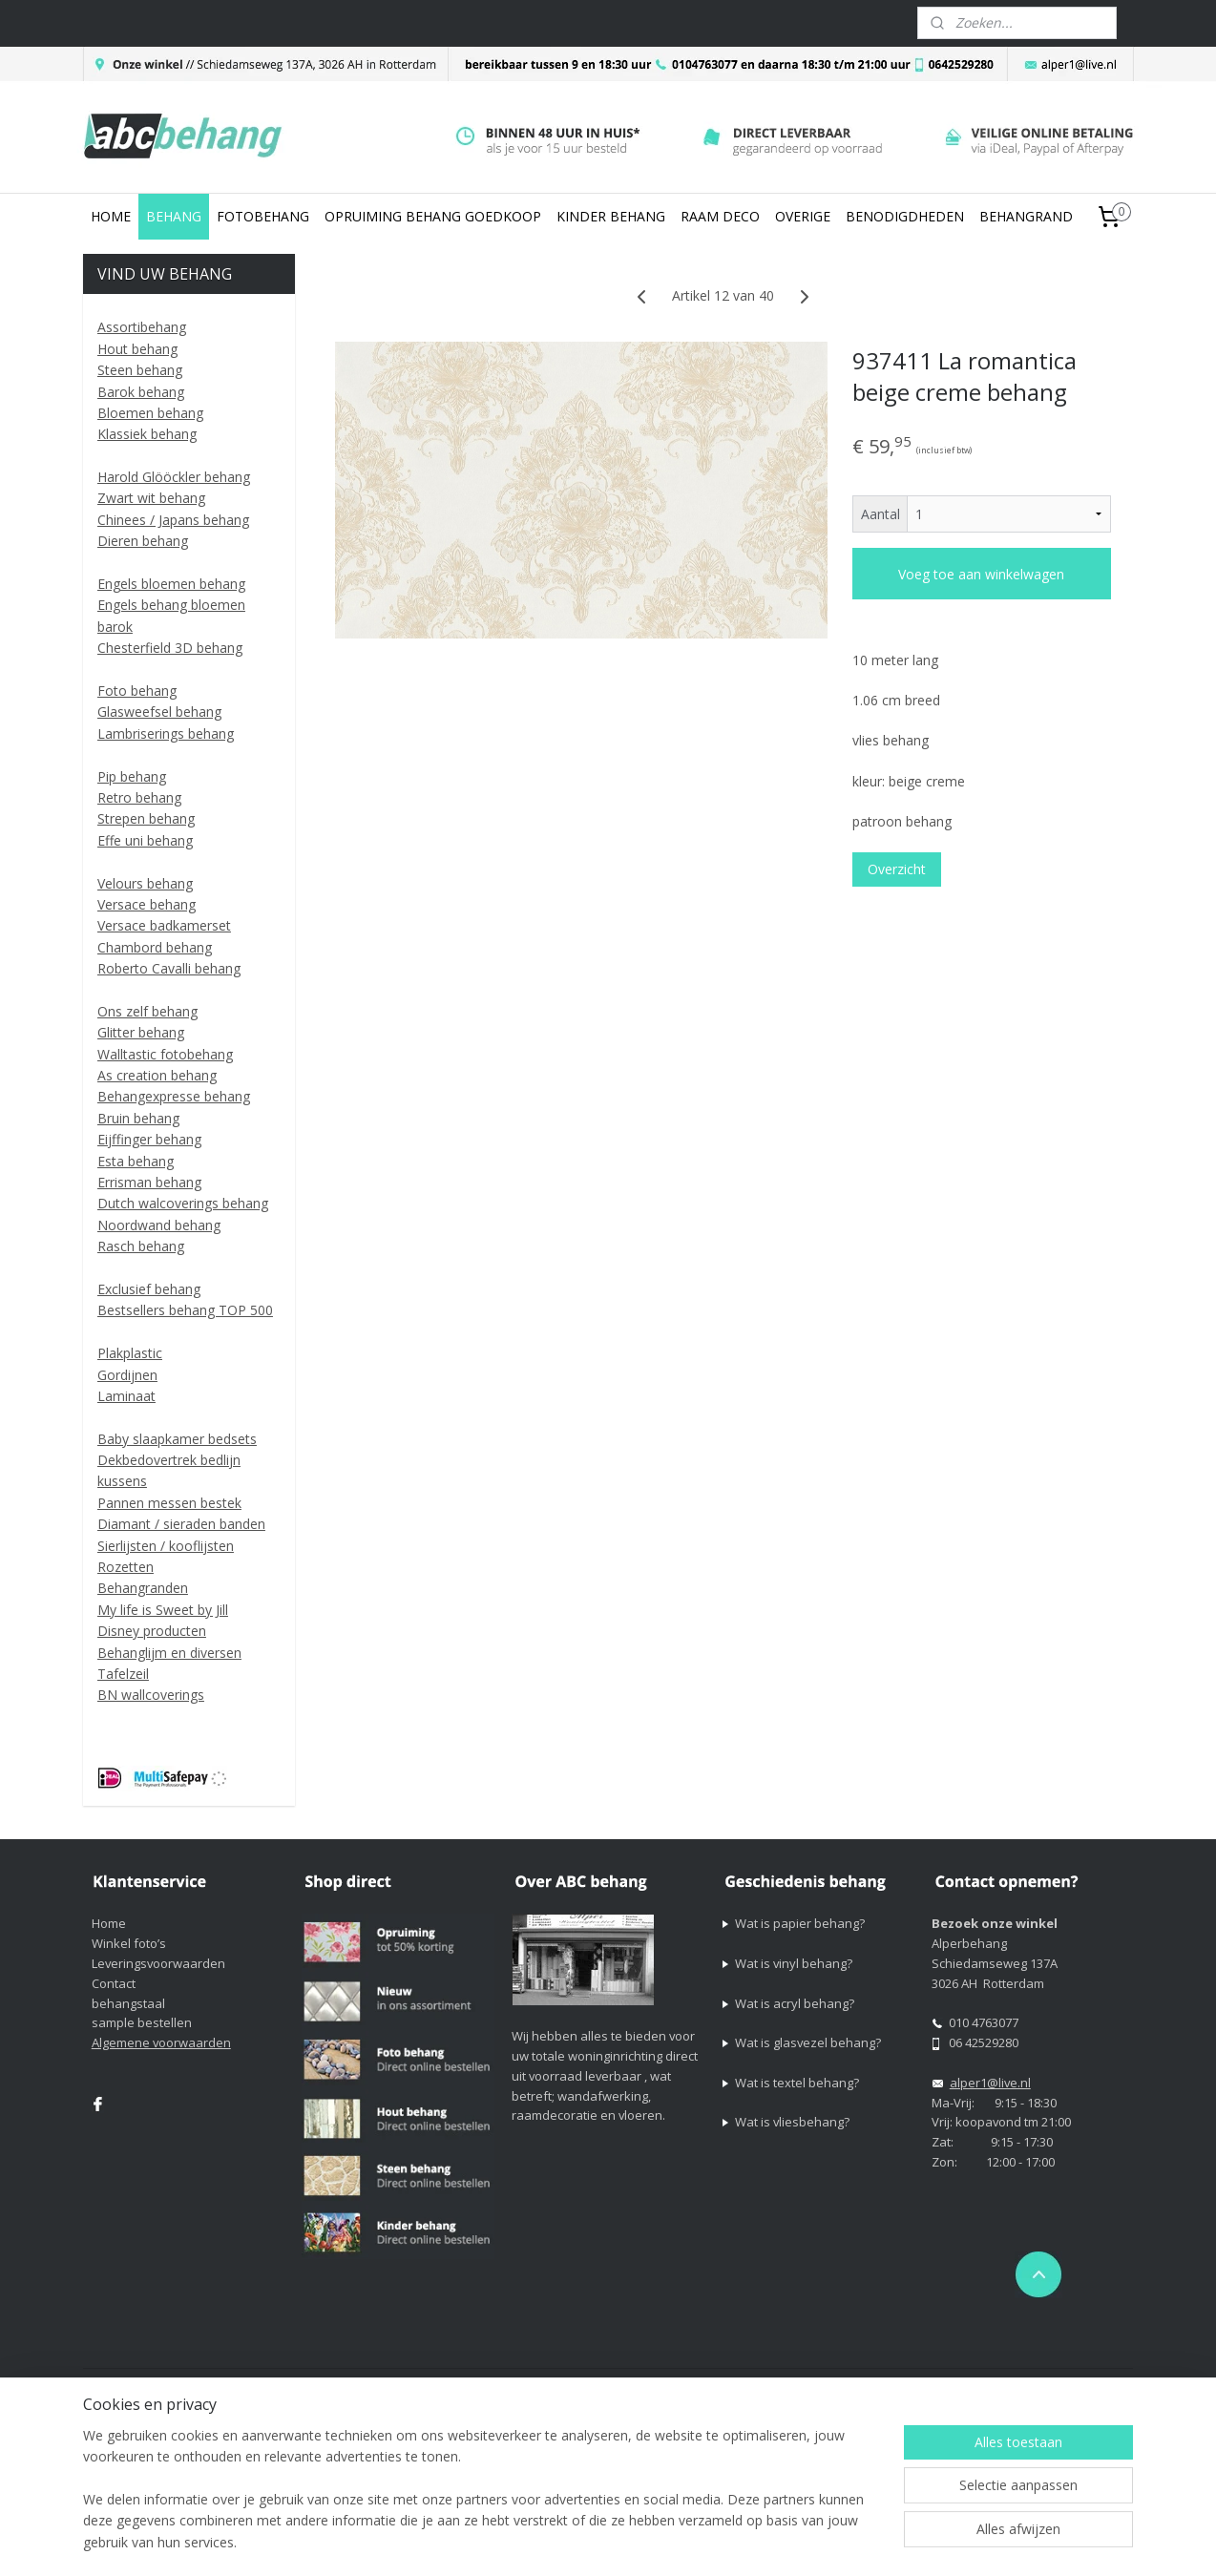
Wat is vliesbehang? (792, 2121)
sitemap (714, 2384)
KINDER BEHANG (610, 216)
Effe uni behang (145, 840)
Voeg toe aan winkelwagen (981, 574)
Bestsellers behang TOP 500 (185, 1310)
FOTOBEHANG (263, 216)
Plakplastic (129, 1353)
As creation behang (157, 1075)
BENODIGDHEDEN (905, 216)
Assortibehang (141, 327)
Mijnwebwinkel (994, 2384)
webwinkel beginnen (827, 2384)
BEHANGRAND (1026, 216)
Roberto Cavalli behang (169, 968)
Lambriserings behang (165, 733)
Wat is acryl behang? (794, 2003)
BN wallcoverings (150, 1695)
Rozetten (125, 1567)
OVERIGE (802, 216)
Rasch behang (140, 1246)
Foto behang (137, 690)
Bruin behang (138, 1118)
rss (754, 2384)
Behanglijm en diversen (169, 1653)
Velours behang (145, 883)
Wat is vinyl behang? (793, 1963)
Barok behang (140, 392)
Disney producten (151, 1631)
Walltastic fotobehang (165, 1054)
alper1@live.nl (990, 2082)
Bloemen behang (150, 413)
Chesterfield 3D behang (169, 648)
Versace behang (146, 904)
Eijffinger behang (149, 1139)
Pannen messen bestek (169, 1503)
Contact (114, 1983)
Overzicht (897, 869)
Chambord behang (154, 947)
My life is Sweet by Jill (162, 1610)
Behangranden (142, 1588)
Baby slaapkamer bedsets (177, 1439)
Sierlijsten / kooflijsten (165, 1546)
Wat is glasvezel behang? (808, 2042)
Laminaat (126, 1396)
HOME (111, 216)
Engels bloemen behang (171, 584)
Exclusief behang (148, 1289)
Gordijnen (127, 1375)
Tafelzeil (123, 1674)
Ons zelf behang (147, 1011)
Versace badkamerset (164, 925)
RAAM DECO (720, 216)
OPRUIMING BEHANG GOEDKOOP (433, 216)
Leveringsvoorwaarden (158, 1963)
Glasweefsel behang (159, 711)
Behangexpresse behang (173, 1096)
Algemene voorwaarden (161, 2042)
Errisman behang (149, 1182)
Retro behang (139, 797)
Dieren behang (142, 541)
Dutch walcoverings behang (182, 1203)
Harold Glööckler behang (173, 477)
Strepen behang (146, 818)
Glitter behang (140, 1032)
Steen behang (139, 370)
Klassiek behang (147, 434)
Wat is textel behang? (797, 2082)
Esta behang (135, 1161)
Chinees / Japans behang (173, 520)
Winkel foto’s (129, 1943)
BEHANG (173, 216)
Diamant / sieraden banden (181, 1524)
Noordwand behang (158, 1225)
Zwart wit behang (151, 498)
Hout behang (137, 349)
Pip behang (131, 776)
